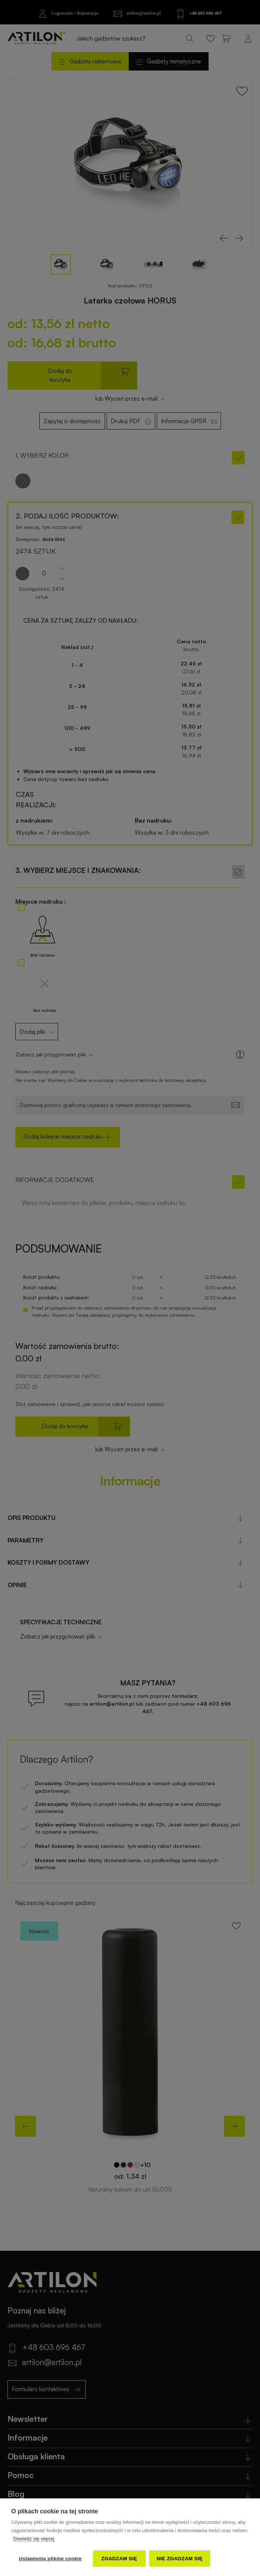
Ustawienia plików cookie (50, 2558)
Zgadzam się (119, 2558)
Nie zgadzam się (180, 2558)
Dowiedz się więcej (33, 2538)
